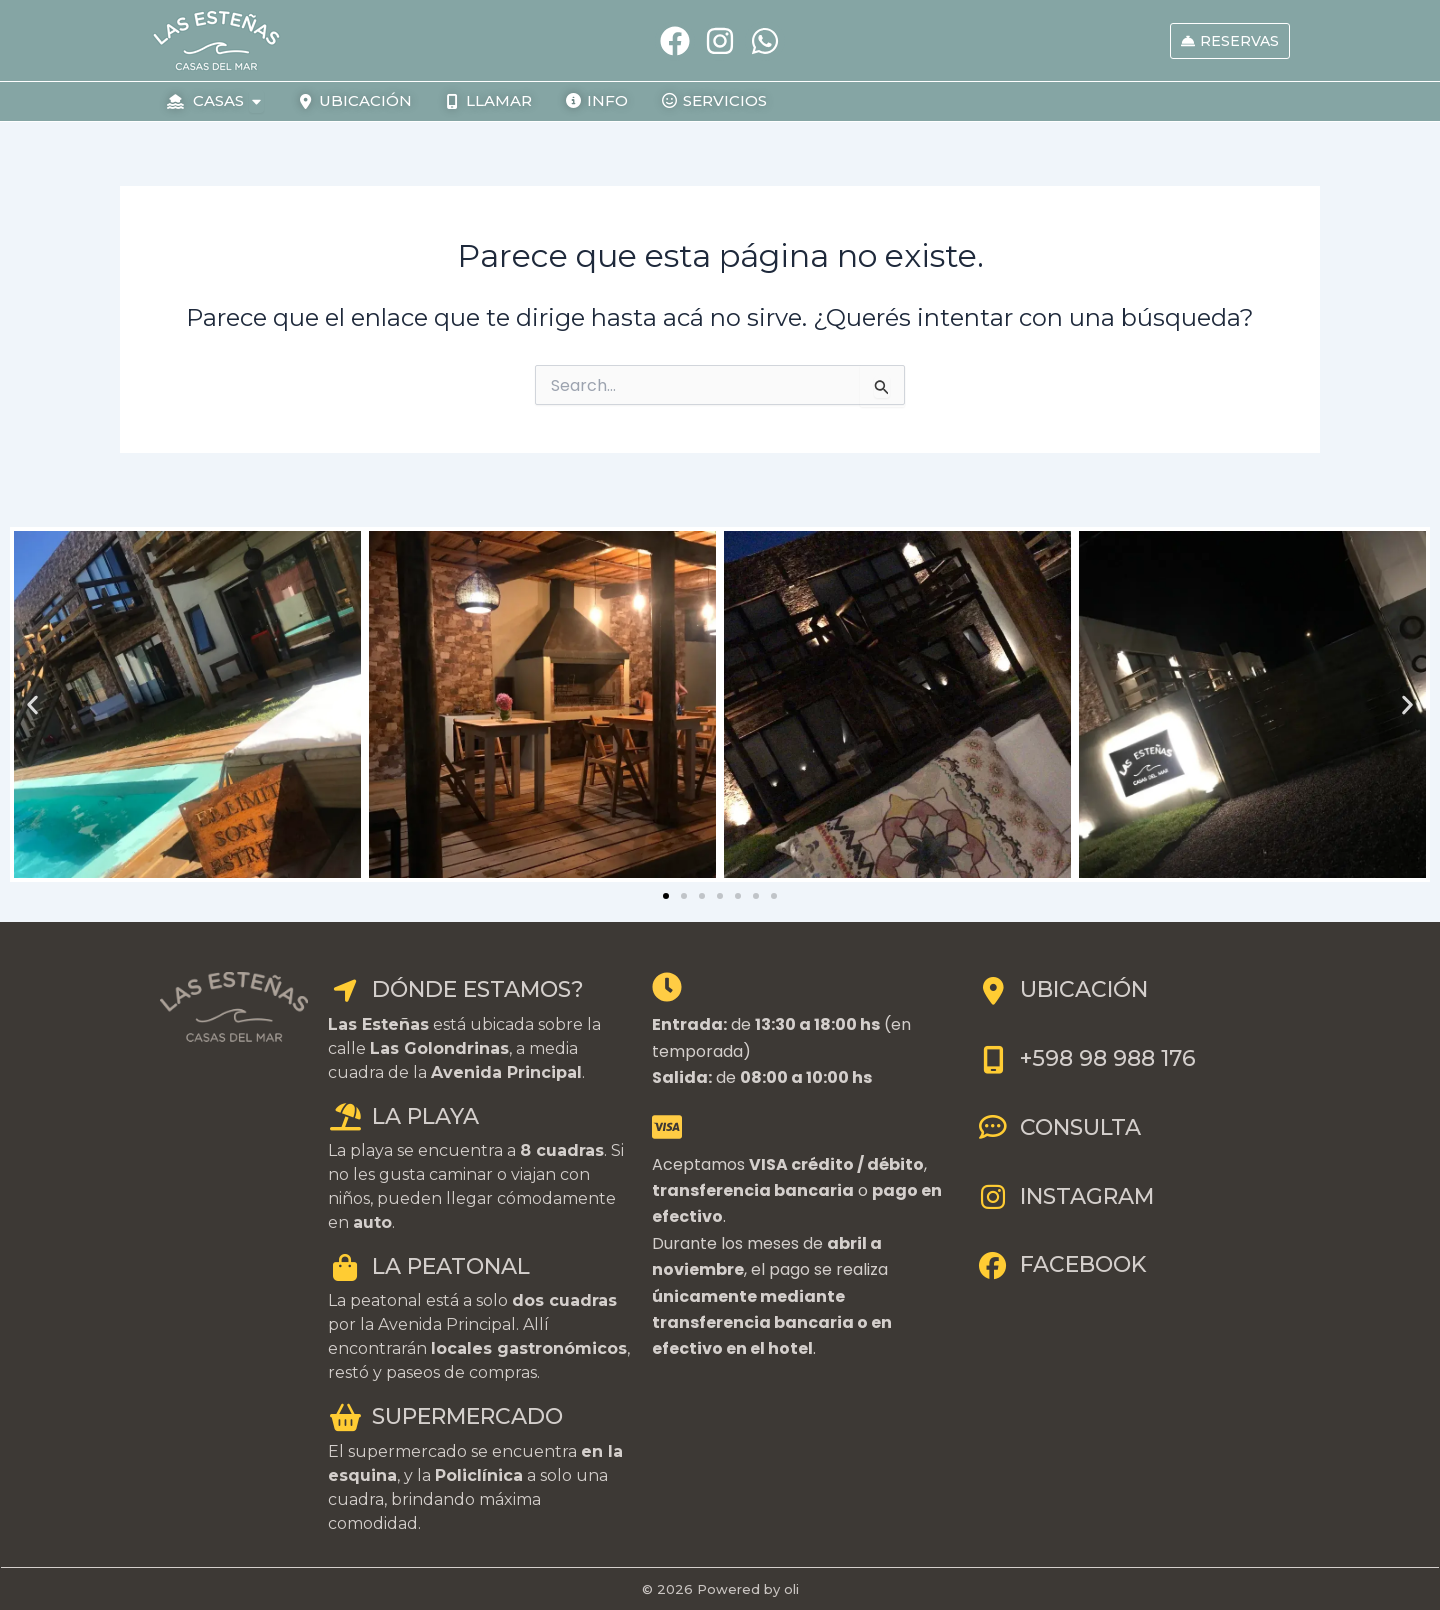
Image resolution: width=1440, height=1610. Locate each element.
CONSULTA (1058, 1127)
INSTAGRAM (1065, 1196)
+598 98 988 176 (1086, 1058)
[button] (32, 704)
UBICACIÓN (1062, 989)
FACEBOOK (1061, 1264)
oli (791, 1589)
